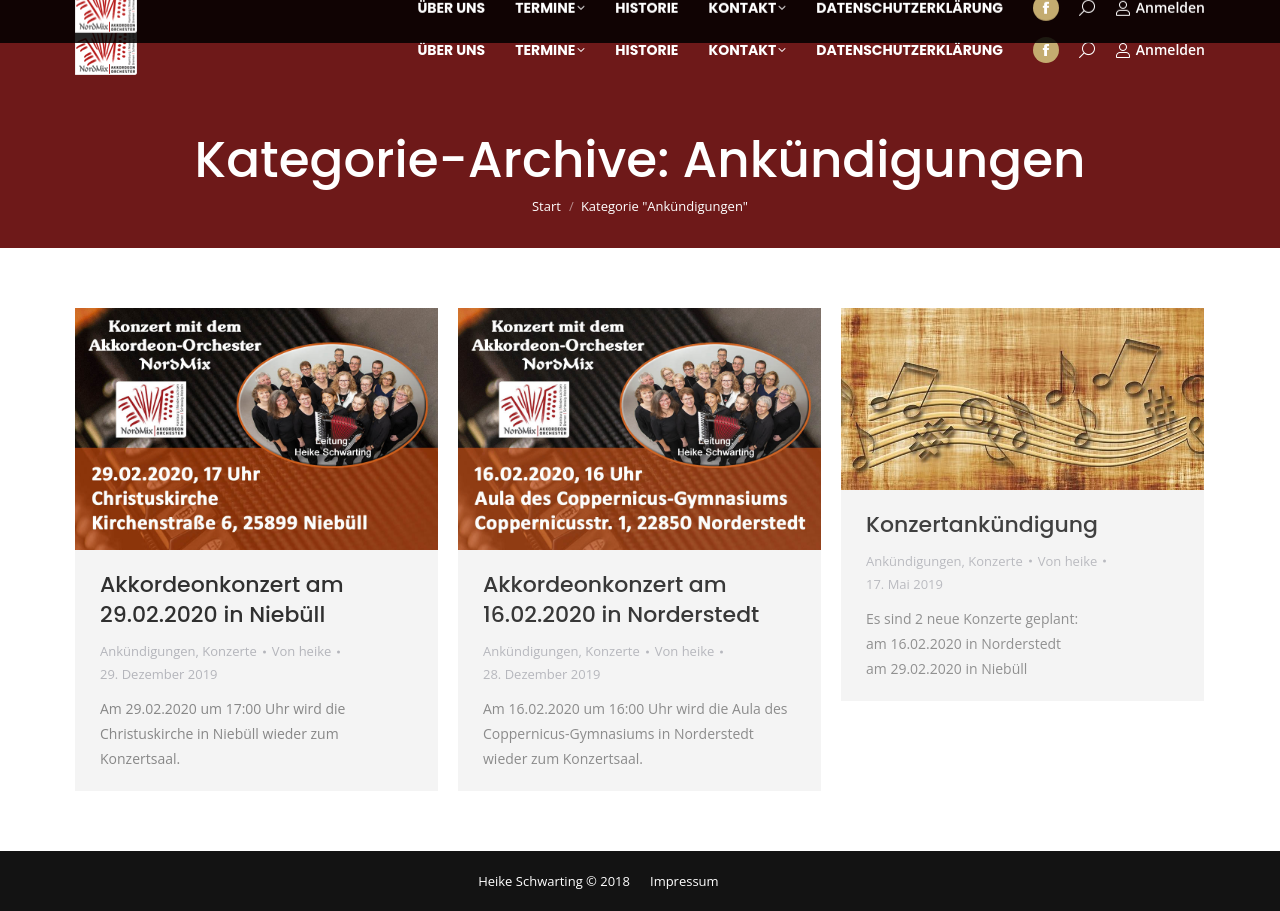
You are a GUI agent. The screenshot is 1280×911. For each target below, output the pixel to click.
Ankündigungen (148, 651)
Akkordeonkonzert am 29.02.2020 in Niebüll (222, 599)
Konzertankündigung (982, 524)
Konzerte (229, 651)
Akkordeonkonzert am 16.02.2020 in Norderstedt (621, 599)
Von (302, 651)
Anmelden (1160, 50)
